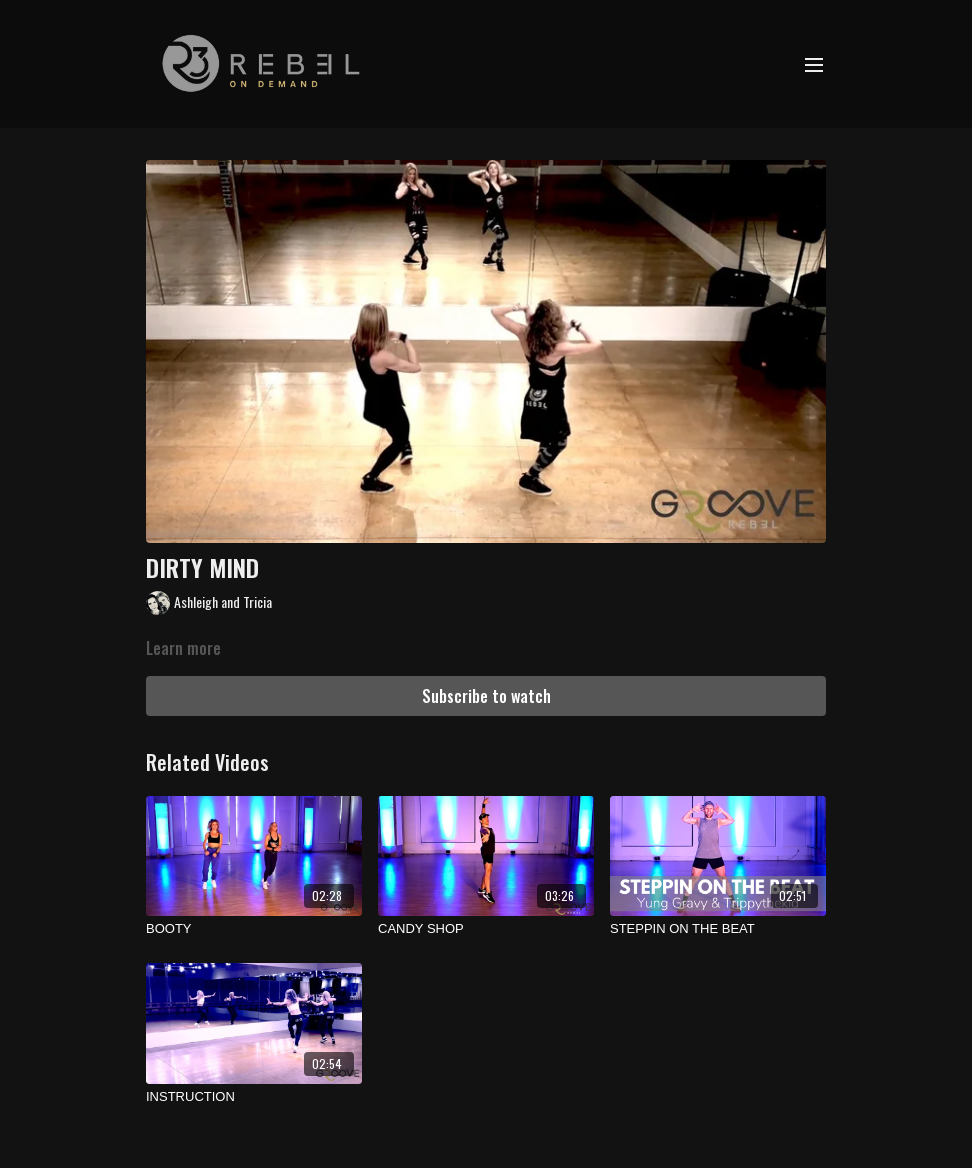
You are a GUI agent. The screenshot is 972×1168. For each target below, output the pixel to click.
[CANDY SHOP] (486, 929)
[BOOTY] (254, 929)
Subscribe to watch (486, 696)
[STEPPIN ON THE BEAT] (718, 929)
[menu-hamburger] (814, 64)
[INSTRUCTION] (254, 1097)
